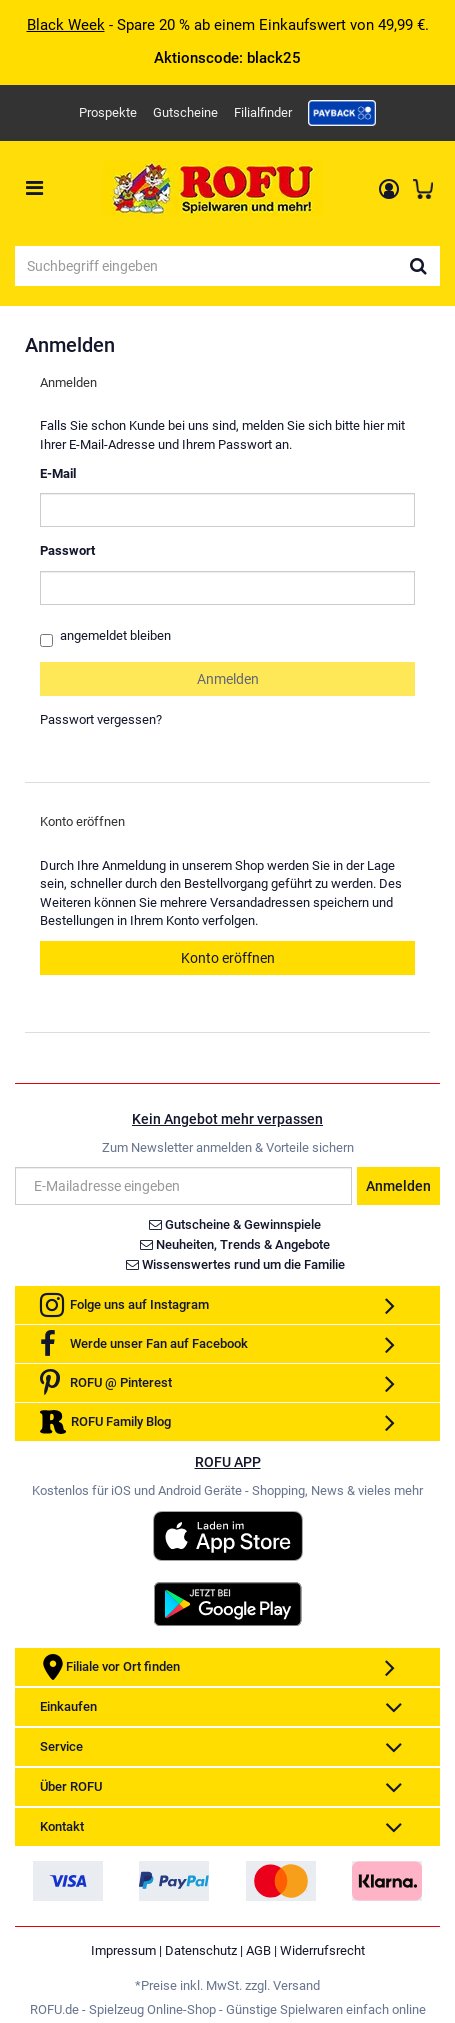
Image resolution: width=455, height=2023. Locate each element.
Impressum (123, 1950)
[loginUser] (227, 510)
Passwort (67, 550)
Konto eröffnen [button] (228, 958)
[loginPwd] (227, 588)
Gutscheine (185, 112)
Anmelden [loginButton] (228, 679)
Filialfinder (263, 112)
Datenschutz (201, 1950)
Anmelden (398, 1186)
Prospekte (108, 112)
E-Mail (58, 473)
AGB (258, 1950)
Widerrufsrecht (322, 1950)
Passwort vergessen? (101, 719)
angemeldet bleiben (105, 637)
